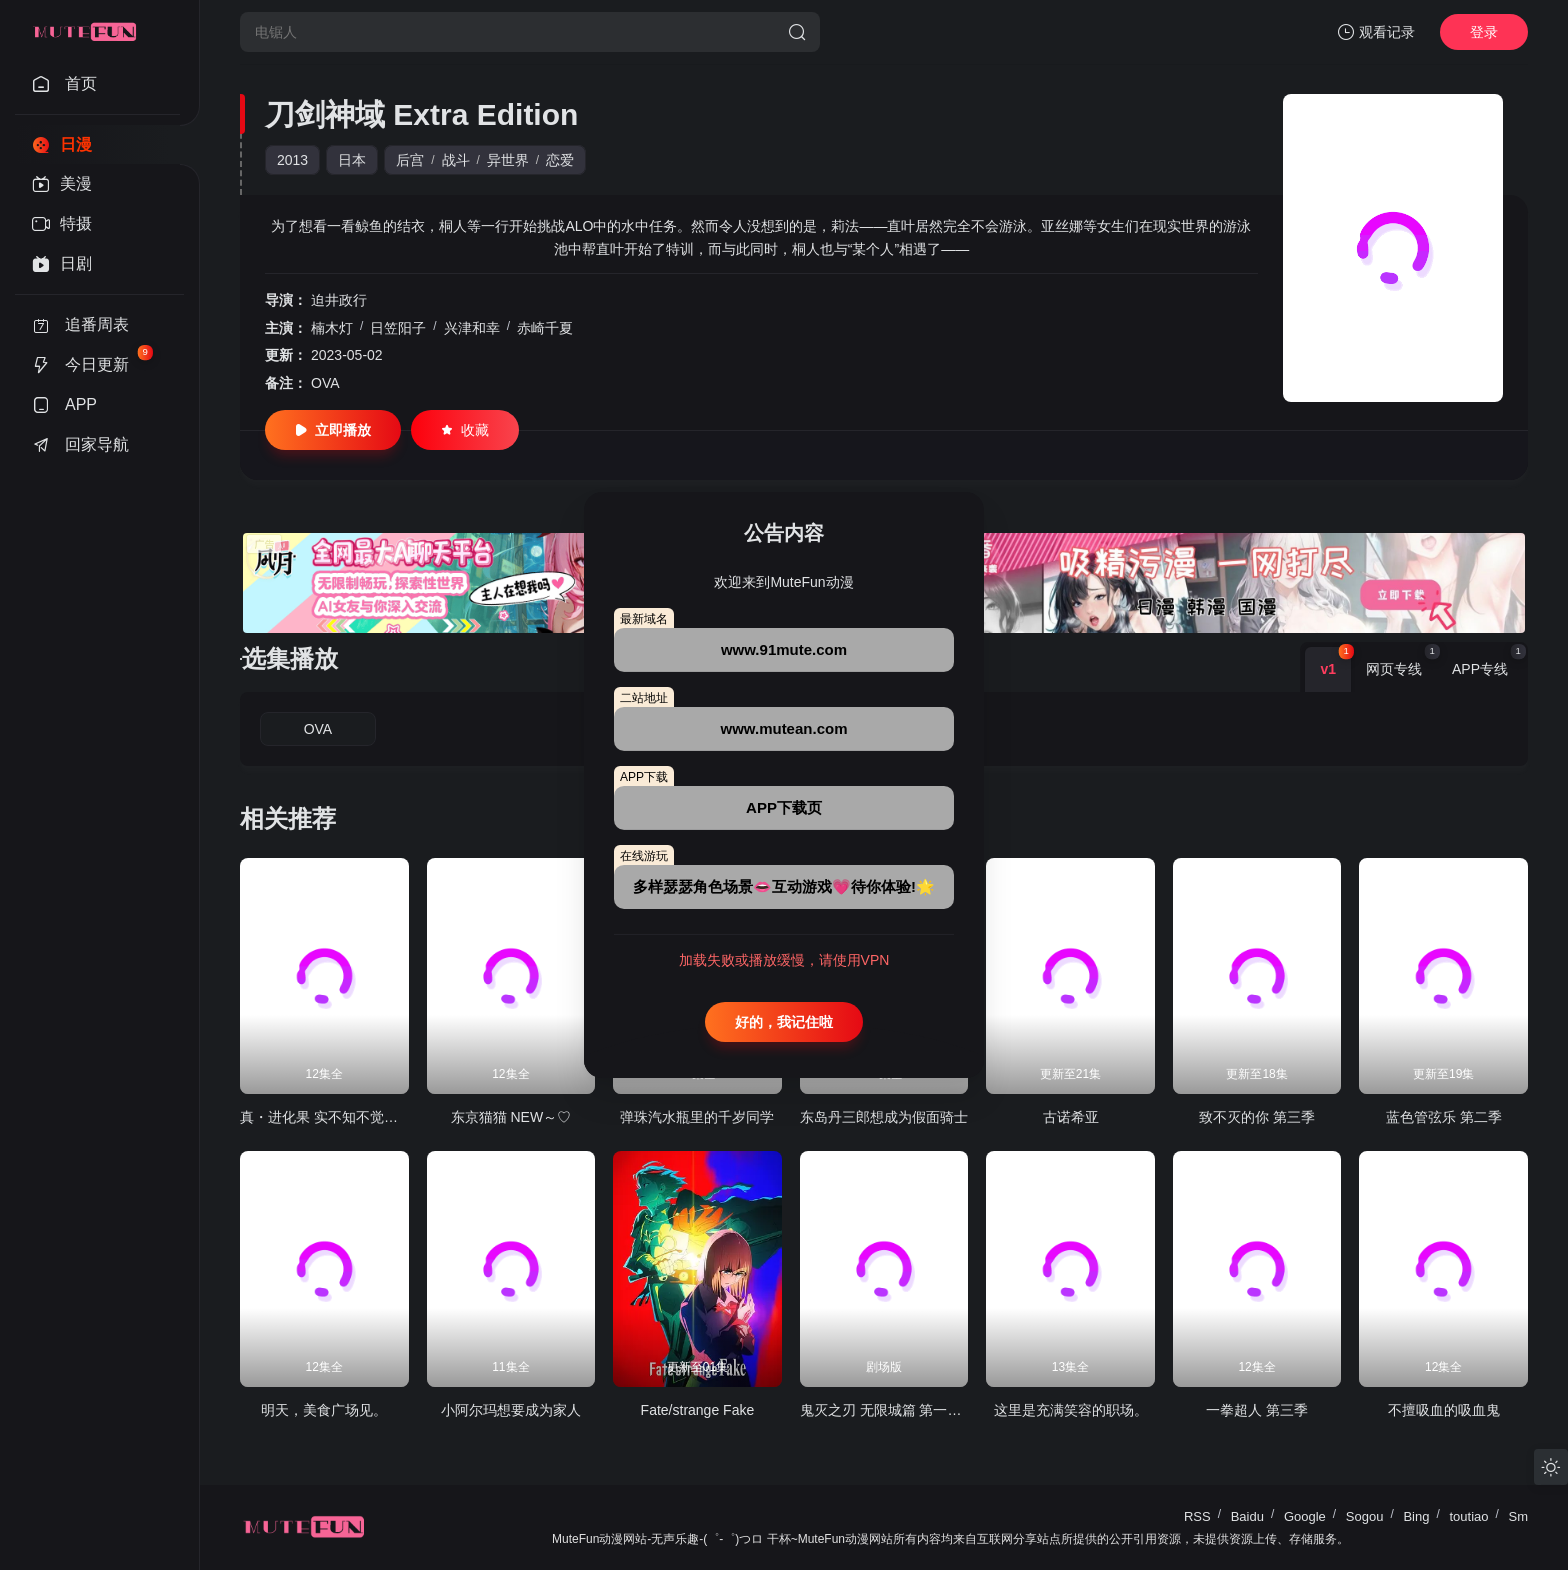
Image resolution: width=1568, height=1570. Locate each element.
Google (1305, 1516)
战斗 (456, 160)
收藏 (465, 430)
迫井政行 (339, 300)
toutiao (1468, 1516)
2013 (292, 160)
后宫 (410, 160)
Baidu (1247, 1516)
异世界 (508, 160)
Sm (1519, 1516)
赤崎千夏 (545, 328)
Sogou (1365, 1516)
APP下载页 (784, 807)
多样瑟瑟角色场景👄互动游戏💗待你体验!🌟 (784, 886)
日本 (352, 160)
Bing (1416, 1516)
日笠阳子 (398, 328)
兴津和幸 (472, 328)
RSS (1197, 1516)
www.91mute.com (784, 649)
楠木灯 (332, 328)
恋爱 (560, 160)
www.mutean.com (784, 728)
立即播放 (333, 430)
